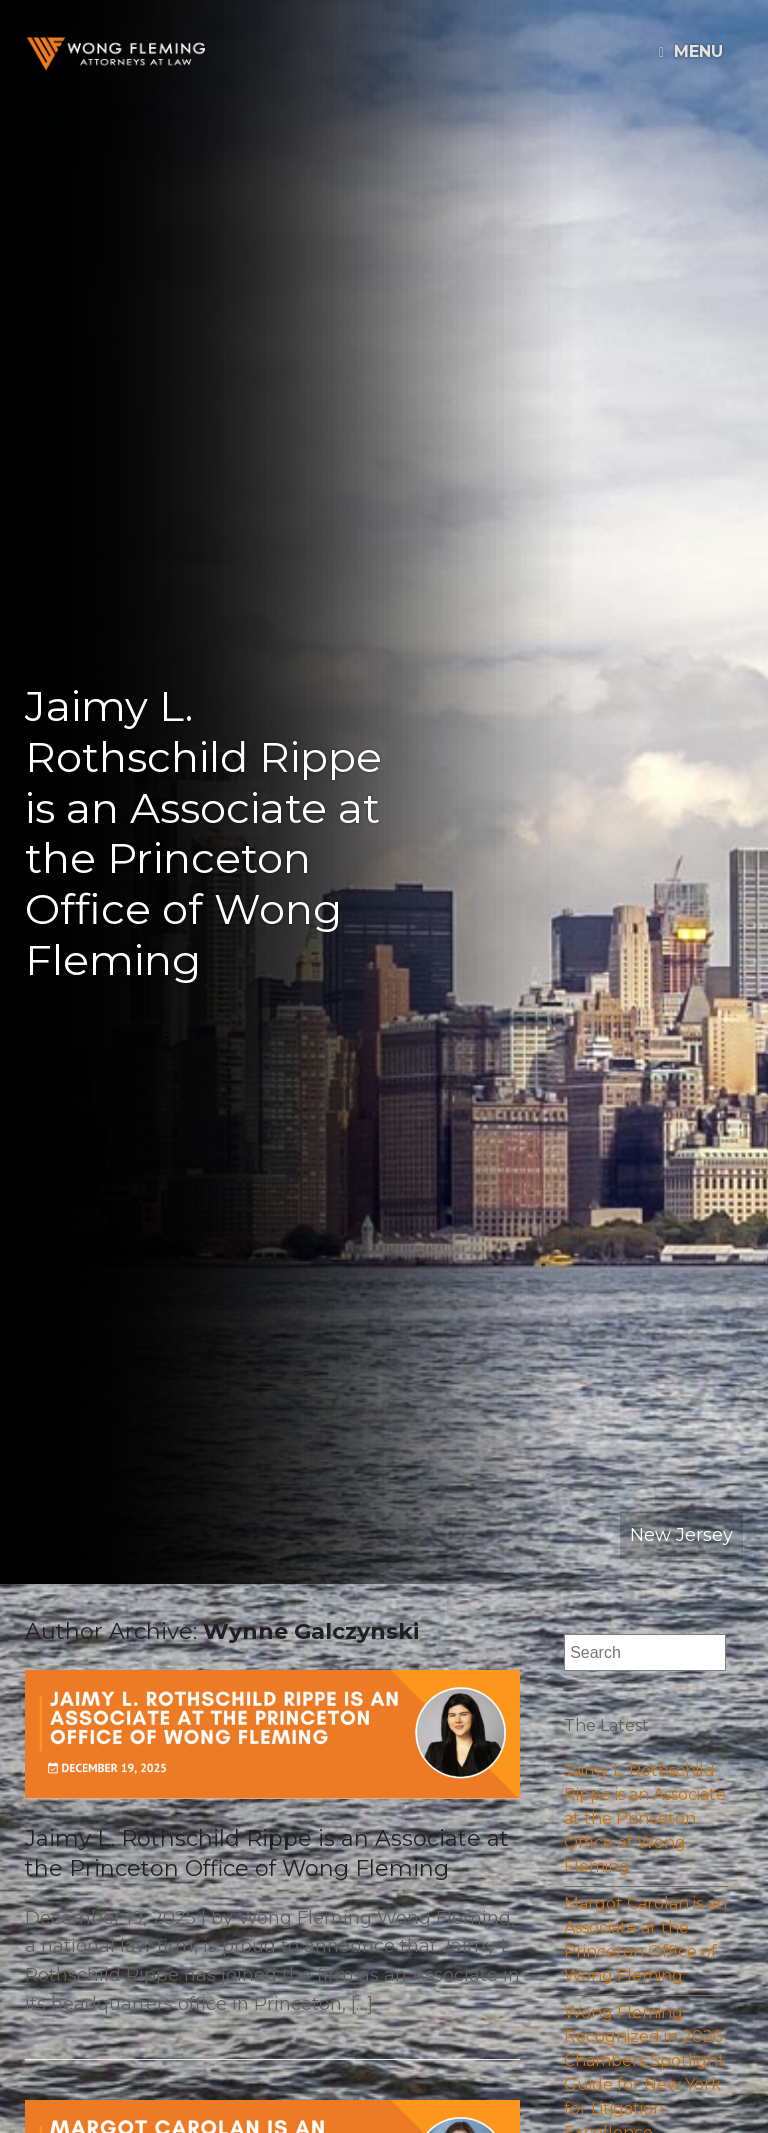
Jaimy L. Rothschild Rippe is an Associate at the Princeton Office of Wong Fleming (645, 1818)
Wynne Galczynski (311, 1631)
